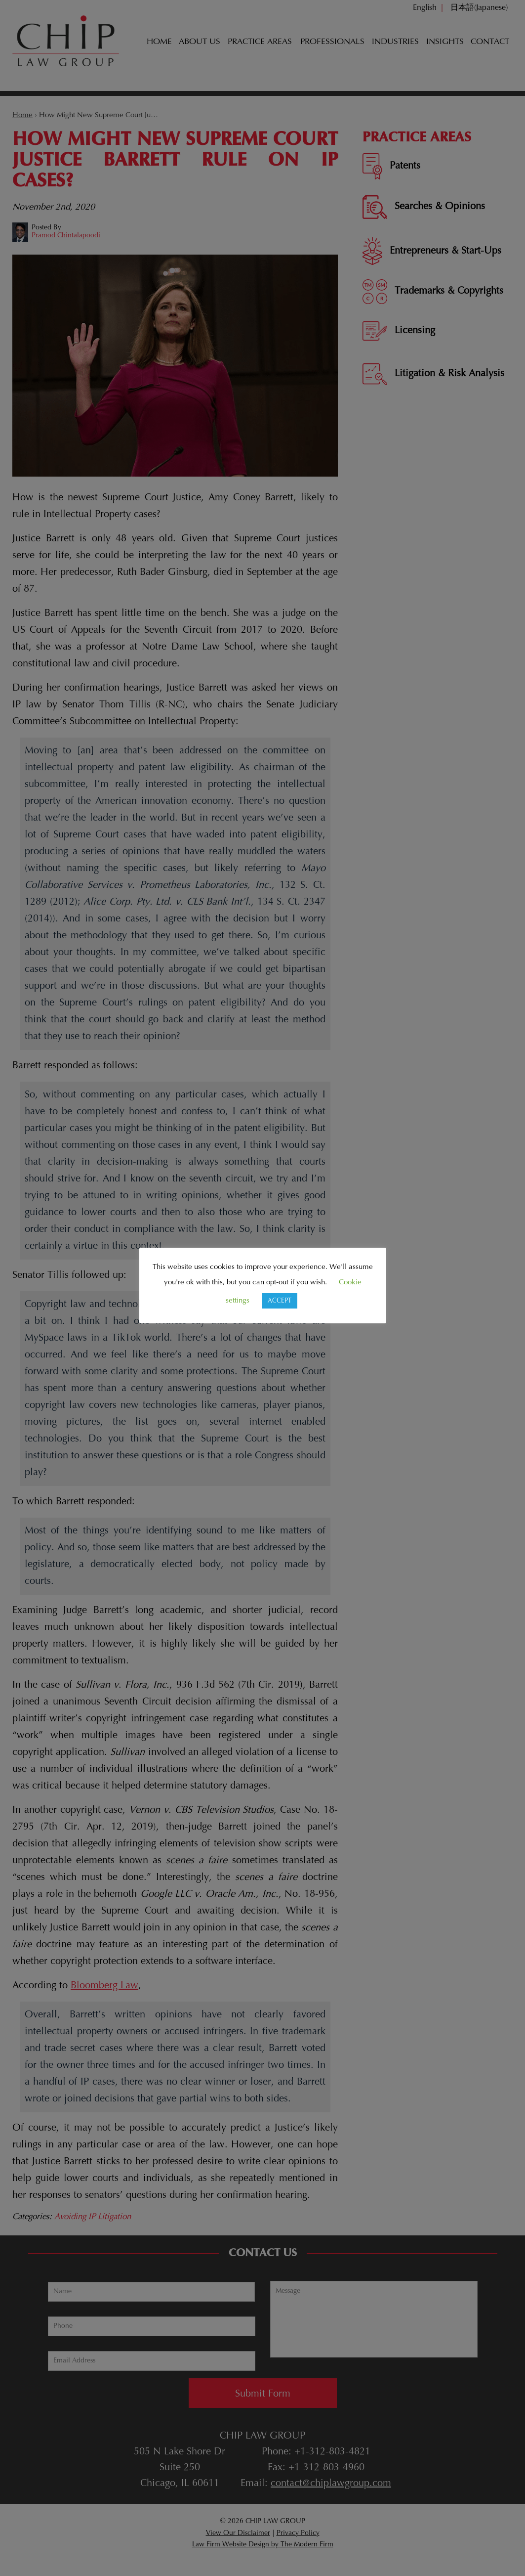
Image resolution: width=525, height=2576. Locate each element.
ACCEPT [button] (279, 1301)
